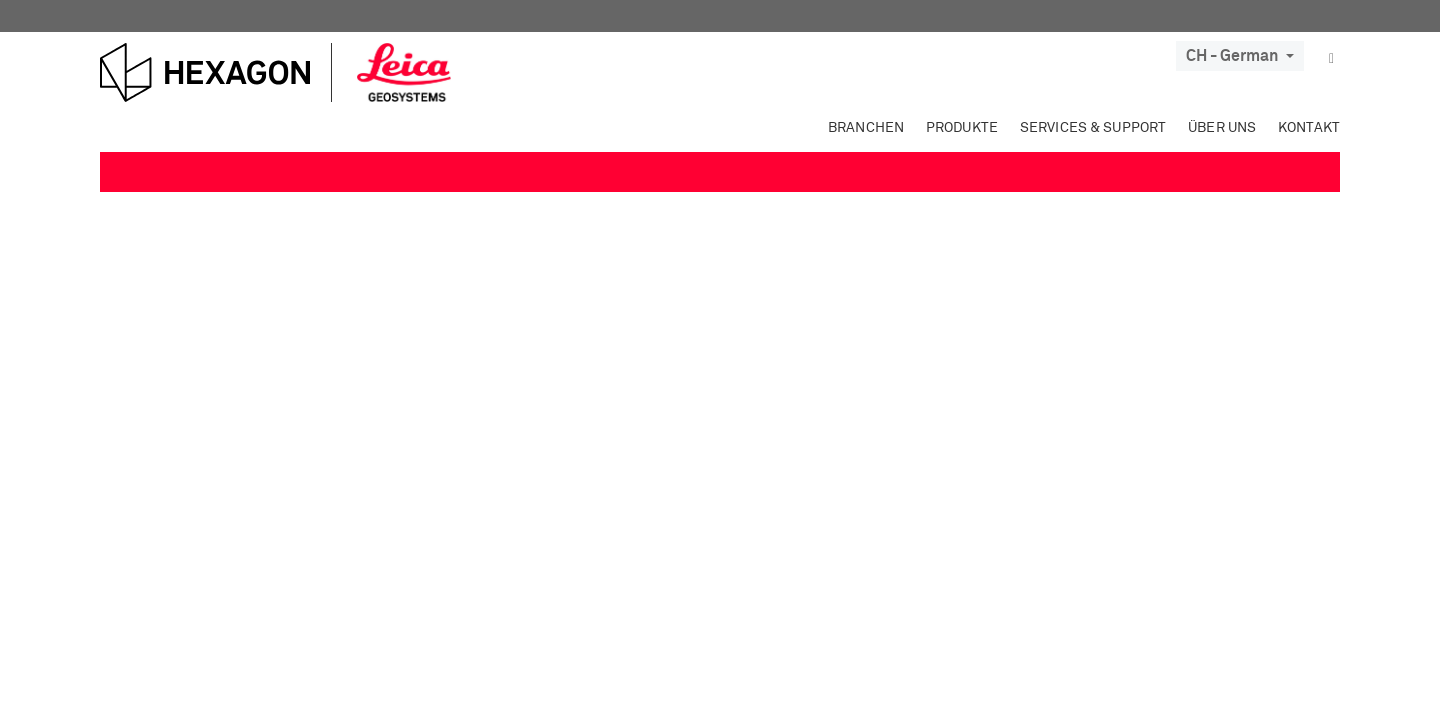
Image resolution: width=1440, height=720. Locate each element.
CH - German (1240, 56)
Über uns (1222, 128)
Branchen (866, 128)
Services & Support (1093, 128)
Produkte (962, 128)
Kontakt (1309, 128)
